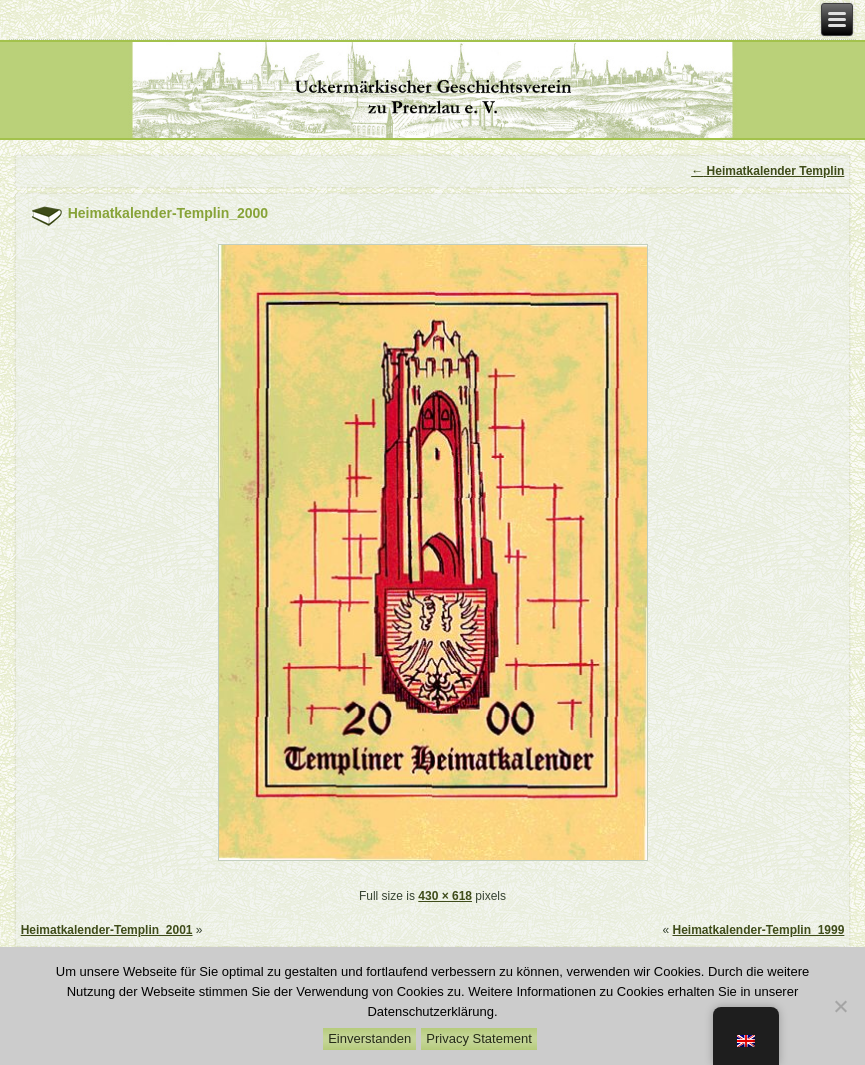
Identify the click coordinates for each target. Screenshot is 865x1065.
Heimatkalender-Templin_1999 (759, 930)
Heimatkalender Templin (767, 171)
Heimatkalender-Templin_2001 (107, 930)
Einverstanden (369, 1038)
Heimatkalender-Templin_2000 (168, 213)
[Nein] (840, 1006)
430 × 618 (445, 896)
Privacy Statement (479, 1038)
